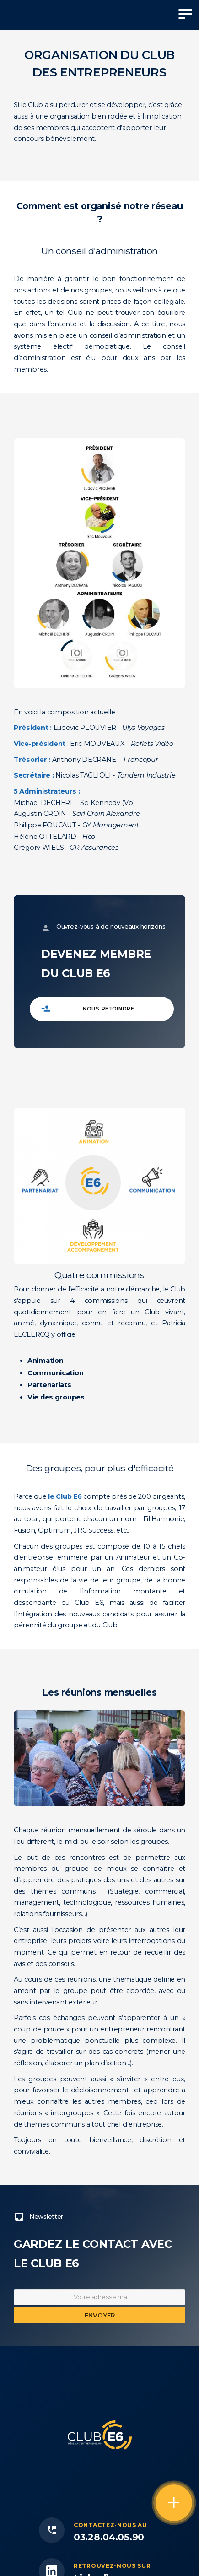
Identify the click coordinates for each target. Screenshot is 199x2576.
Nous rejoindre (108, 1008)
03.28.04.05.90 (109, 2537)
